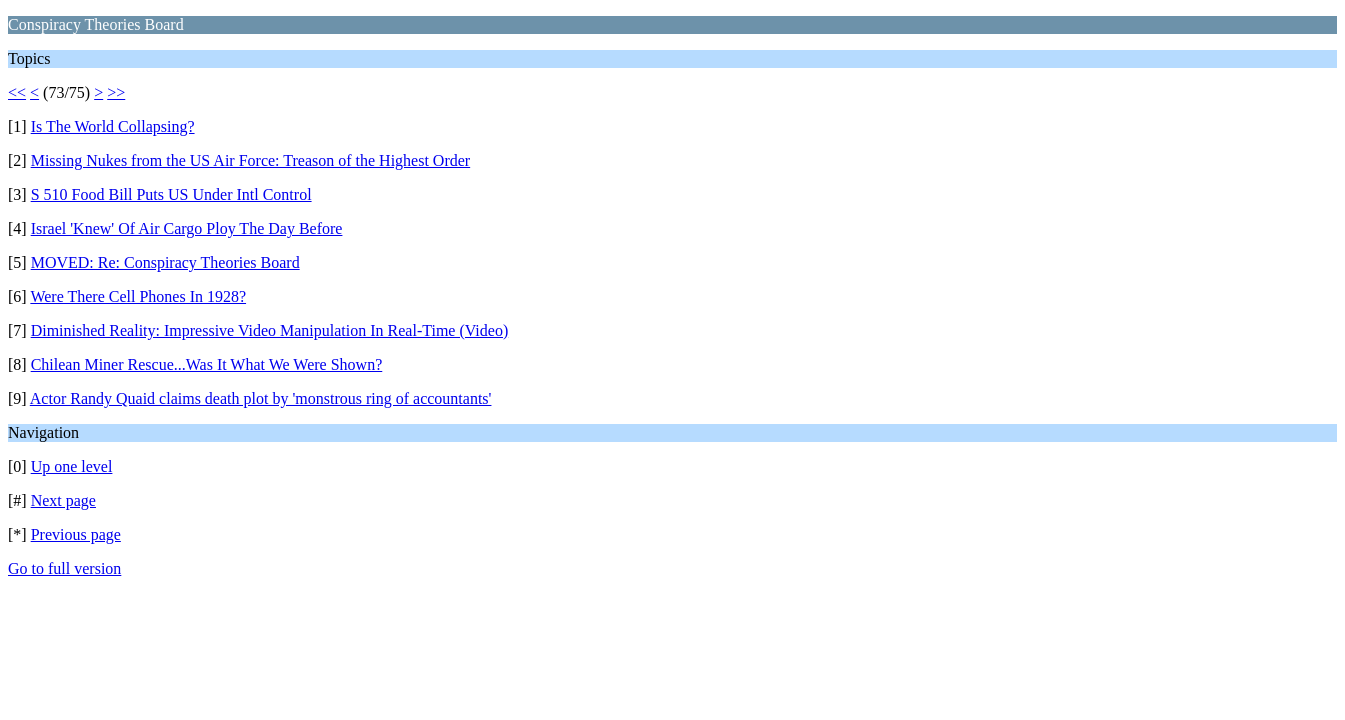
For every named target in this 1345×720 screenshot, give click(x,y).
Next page (63, 500)
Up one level (72, 466)
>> (116, 92)
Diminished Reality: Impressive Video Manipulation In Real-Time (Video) (270, 330)
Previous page (76, 534)
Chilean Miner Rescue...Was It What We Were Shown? (207, 364)
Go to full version (64, 568)
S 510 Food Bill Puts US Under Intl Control (171, 194)
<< (17, 92)
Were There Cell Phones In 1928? (138, 296)
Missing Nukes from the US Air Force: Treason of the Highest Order (251, 160)
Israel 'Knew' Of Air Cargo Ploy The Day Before (187, 228)
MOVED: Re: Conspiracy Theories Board (165, 262)
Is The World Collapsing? (113, 126)
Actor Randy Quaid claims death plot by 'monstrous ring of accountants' (261, 398)
